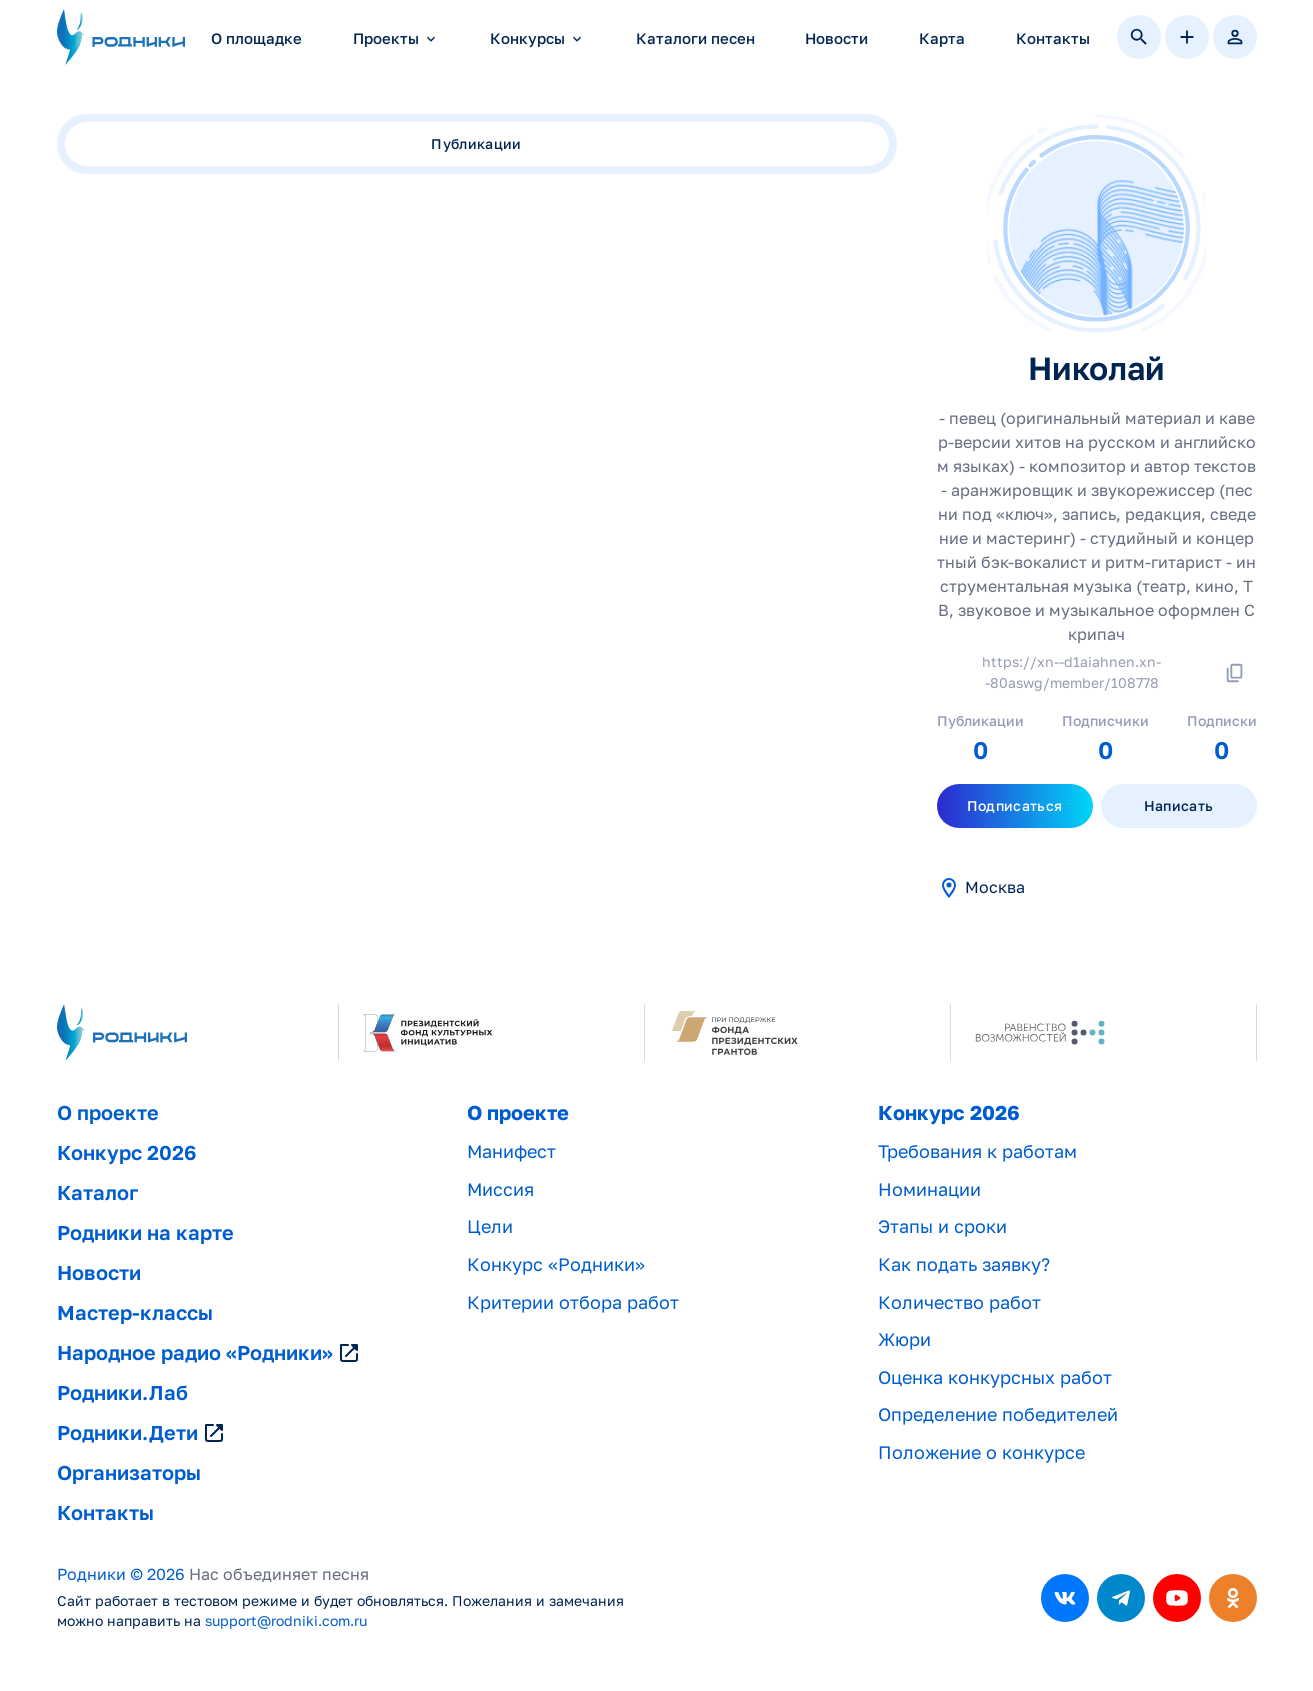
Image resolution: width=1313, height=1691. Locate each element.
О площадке (256, 38)
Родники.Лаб (122, 1393)
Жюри (904, 1339)
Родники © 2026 (121, 1574)
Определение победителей (998, 1414)
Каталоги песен (695, 38)
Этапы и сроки (942, 1226)
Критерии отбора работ (573, 1302)
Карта (942, 38)
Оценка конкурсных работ (995, 1377)
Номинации (929, 1189)
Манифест (511, 1151)
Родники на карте (145, 1233)
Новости (836, 38)
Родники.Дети (141, 1433)
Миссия (500, 1189)
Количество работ (959, 1302)
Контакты (1053, 38)
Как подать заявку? (964, 1264)
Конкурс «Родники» (556, 1264)
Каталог (97, 1193)
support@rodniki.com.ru (286, 1621)
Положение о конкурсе (981, 1452)
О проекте (108, 1113)
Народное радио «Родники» (209, 1353)
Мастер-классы (135, 1313)
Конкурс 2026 (126, 1153)
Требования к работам (977, 1151)
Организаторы (129, 1473)
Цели (490, 1226)
